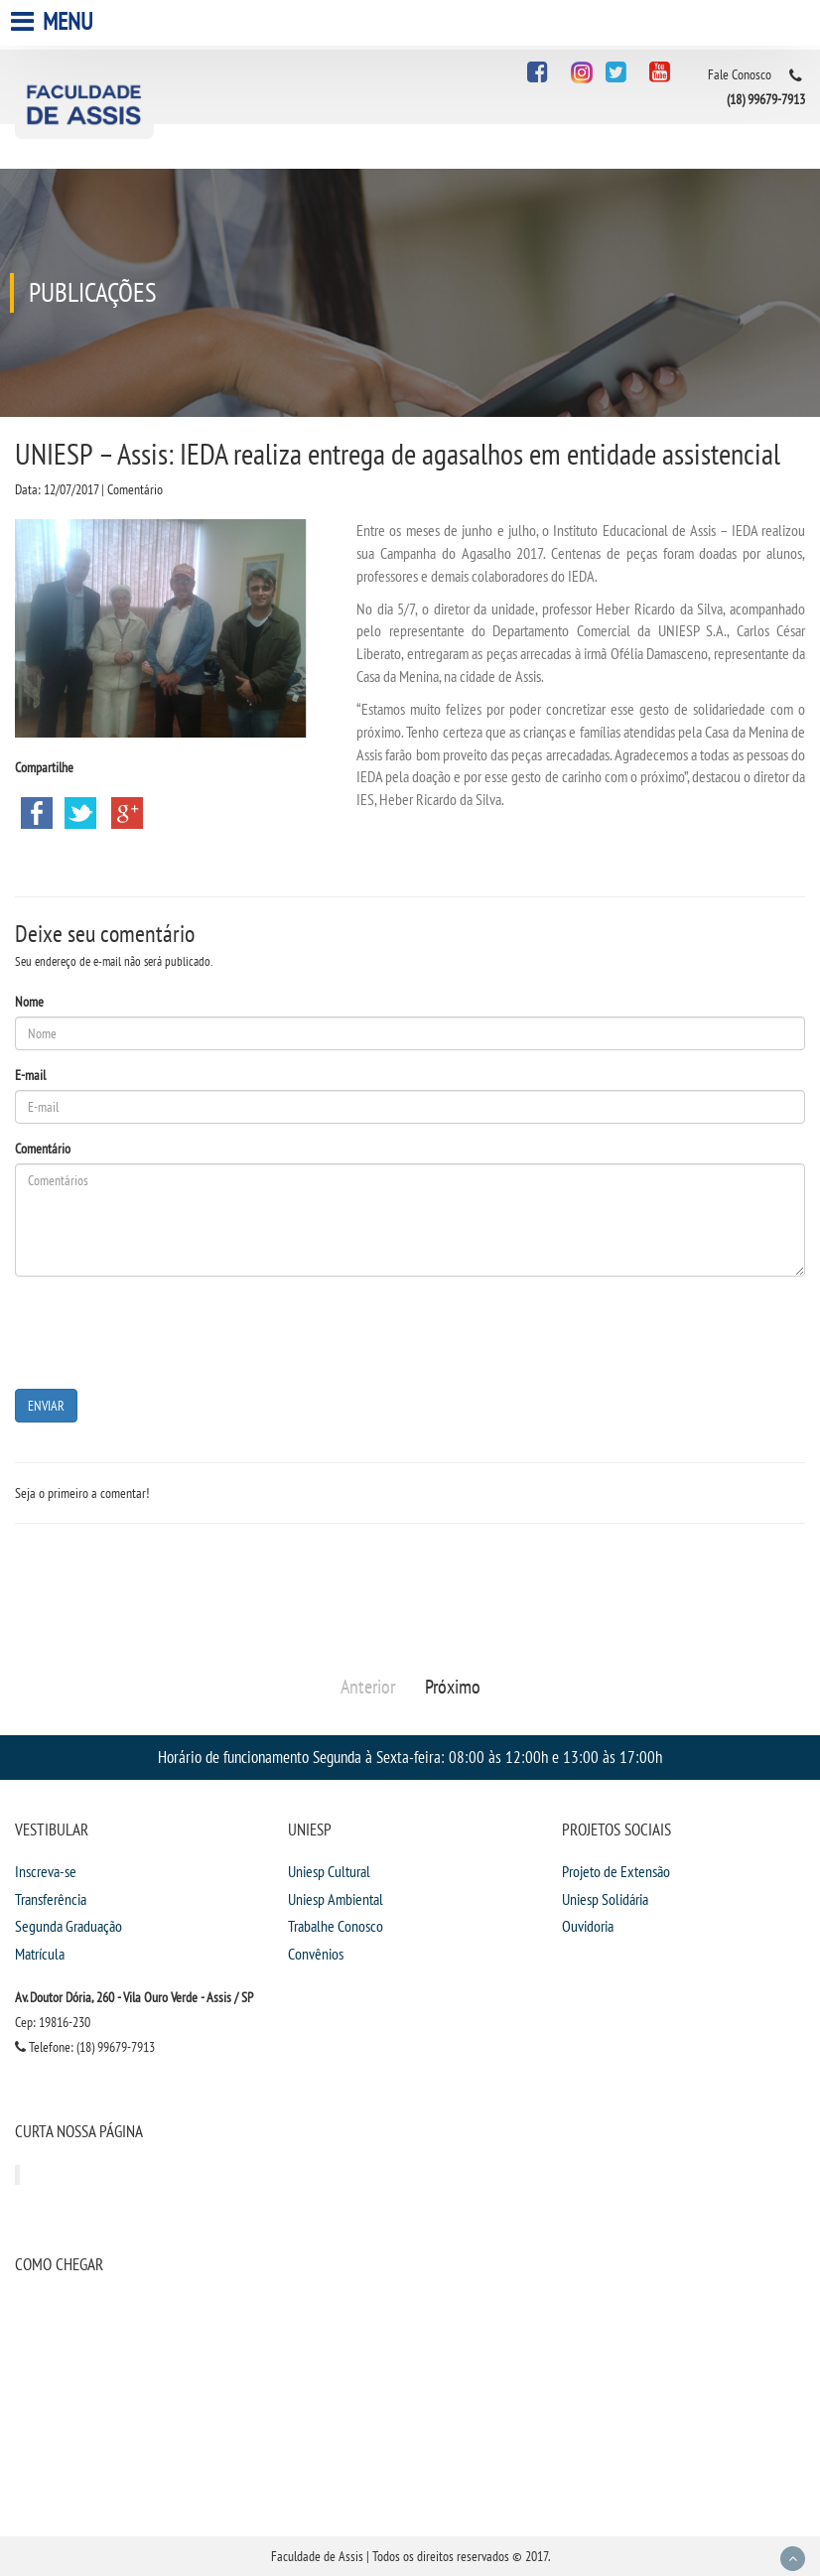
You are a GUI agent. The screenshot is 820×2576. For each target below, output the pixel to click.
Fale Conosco (739, 74)
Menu (54, 21)
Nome (29, 1002)
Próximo (452, 1686)
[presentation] (166, 1330)
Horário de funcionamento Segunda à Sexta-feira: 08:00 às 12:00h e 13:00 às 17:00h (410, 1756)
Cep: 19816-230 (52, 2022)
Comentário (42, 1148)
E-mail (30, 1075)
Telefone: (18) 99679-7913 (85, 2047)
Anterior (368, 1686)
